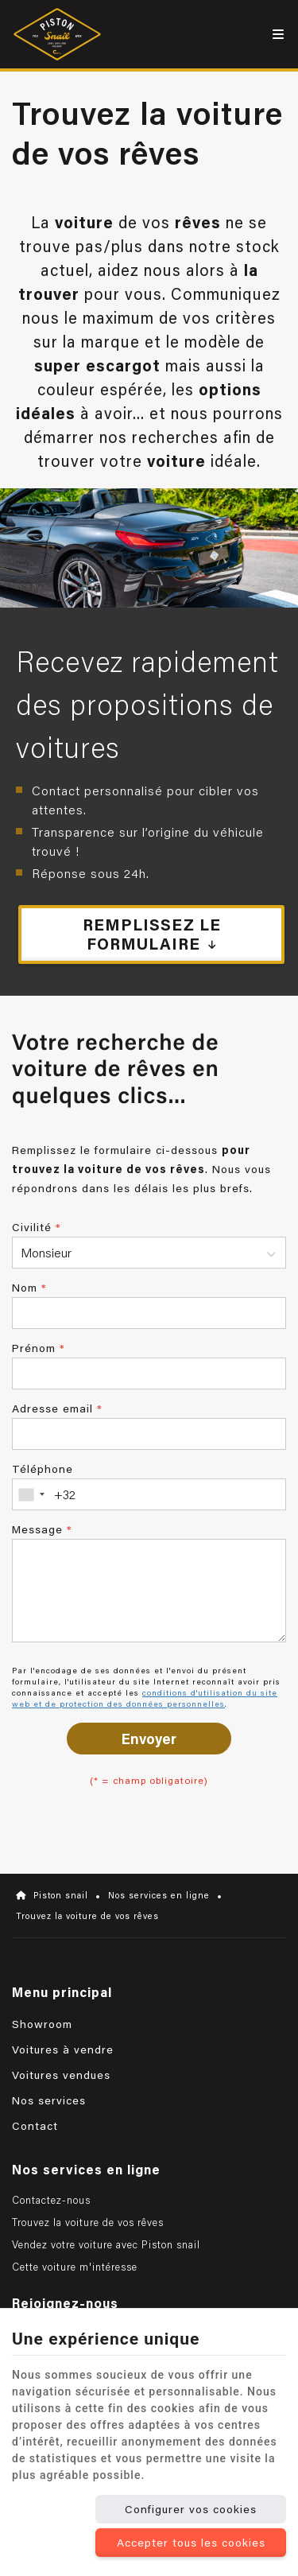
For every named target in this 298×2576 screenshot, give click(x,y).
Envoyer (149, 1738)
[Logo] (61, 34)
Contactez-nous (51, 2199)
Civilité (36, 1227)
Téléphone (42, 1469)
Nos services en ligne (159, 1895)
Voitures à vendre (63, 2049)
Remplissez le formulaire (153, 934)
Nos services (49, 2100)
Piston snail (52, 1895)
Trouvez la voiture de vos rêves (88, 2222)
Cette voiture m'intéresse (74, 2266)
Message (42, 1529)
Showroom (42, 2024)
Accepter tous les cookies (191, 2542)
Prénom (38, 1348)
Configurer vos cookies (191, 2509)
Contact (35, 2126)
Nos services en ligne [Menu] (86, 2169)
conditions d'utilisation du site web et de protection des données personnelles (144, 1698)
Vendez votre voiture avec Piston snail (106, 2244)
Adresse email (57, 1408)
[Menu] (278, 34)
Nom (29, 1287)
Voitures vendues (61, 2075)
